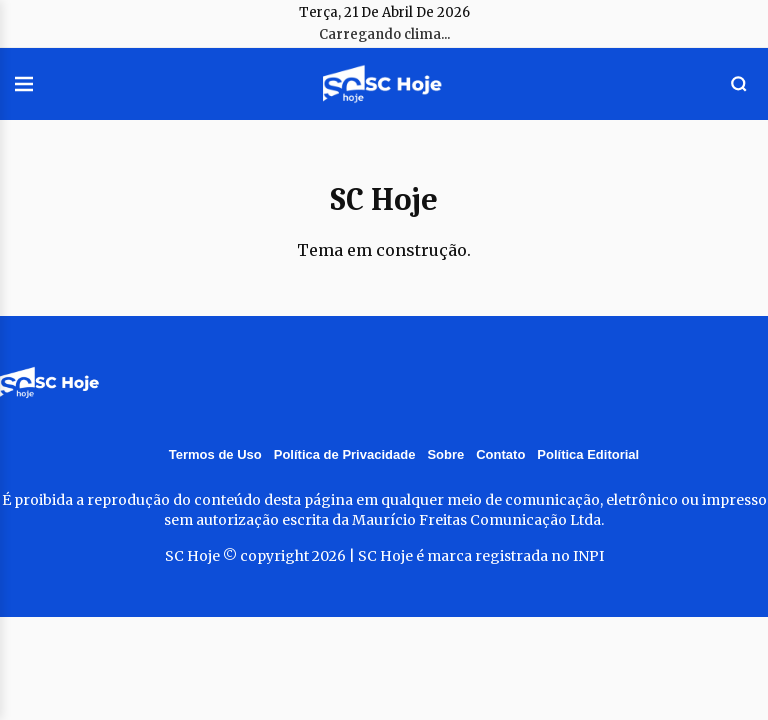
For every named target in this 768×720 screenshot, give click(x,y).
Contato (500, 454)
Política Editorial (588, 454)
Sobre (445, 454)
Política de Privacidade (345, 454)
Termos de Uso (215, 454)
